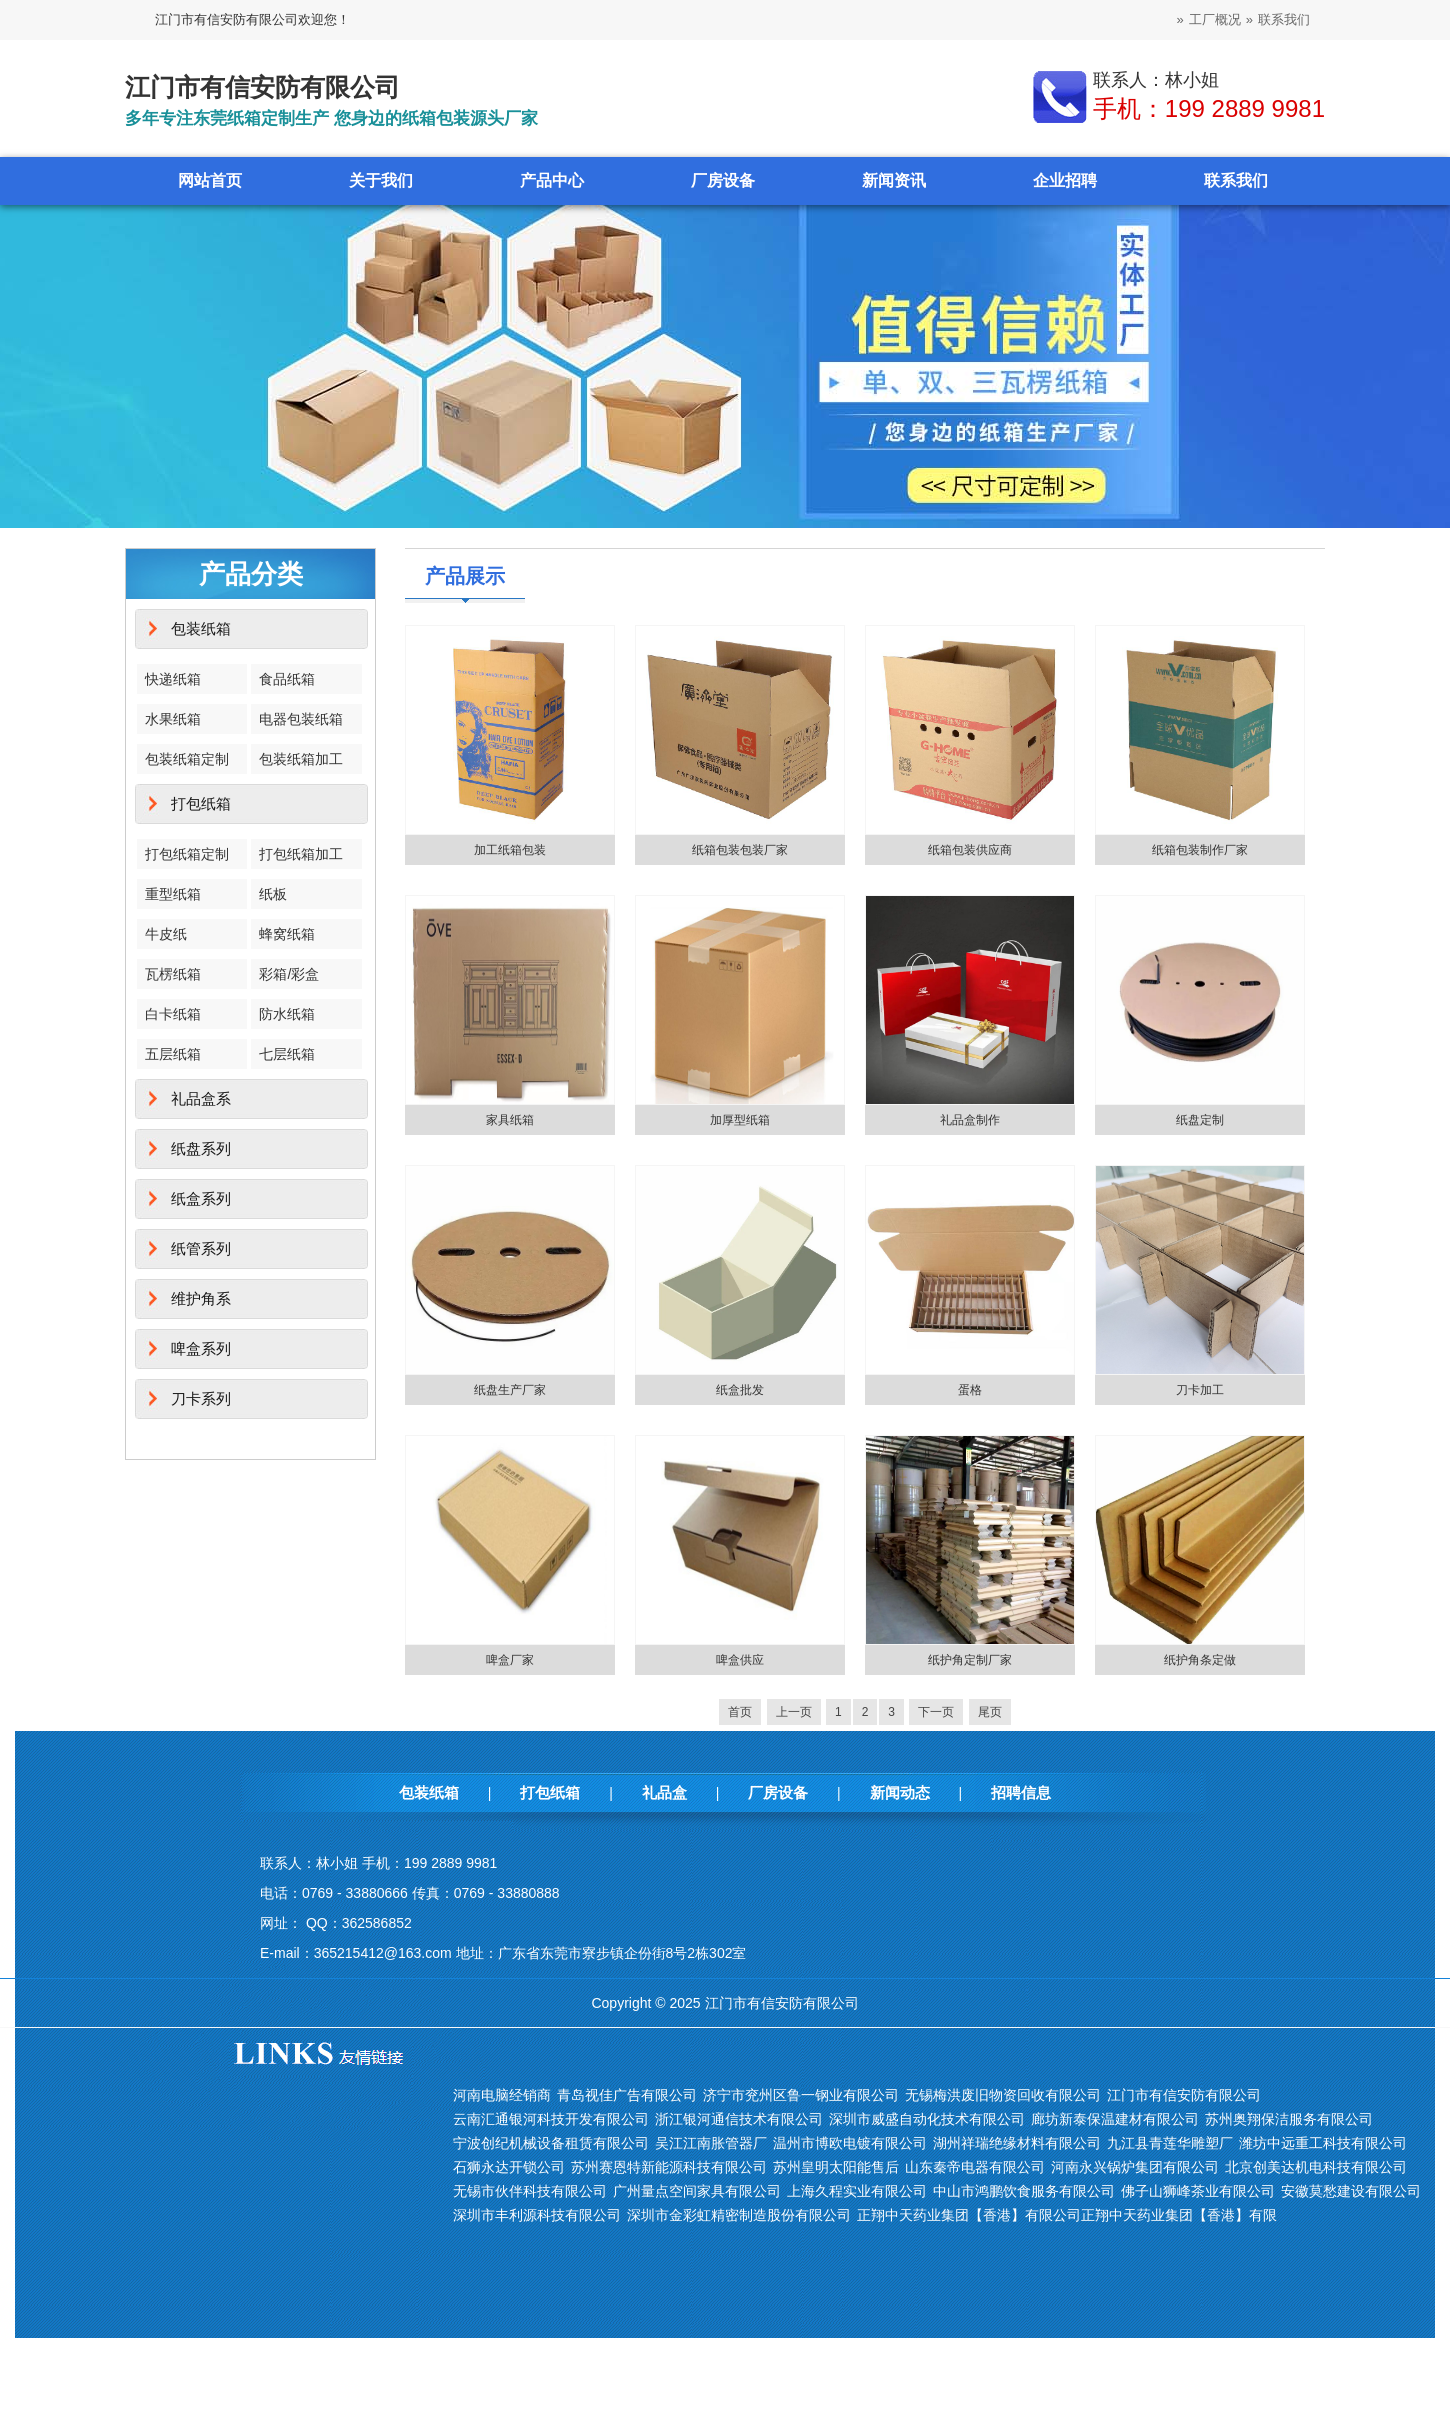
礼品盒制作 (970, 1120)
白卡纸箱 (173, 1014)
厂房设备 (723, 180)
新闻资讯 (894, 180)
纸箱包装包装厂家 (740, 850)
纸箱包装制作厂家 (1200, 850)
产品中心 (552, 180)
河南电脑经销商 (502, 2095)
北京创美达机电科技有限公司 (1316, 2167)
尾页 (990, 1712)
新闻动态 (900, 1792)
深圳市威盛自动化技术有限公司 (927, 2119)
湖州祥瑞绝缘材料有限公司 (1017, 2143)
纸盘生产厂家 (510, 1390)
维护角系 (201, 1298)
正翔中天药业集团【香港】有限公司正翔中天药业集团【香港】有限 (1067, 2215)
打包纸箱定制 (187, 854)
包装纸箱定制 (187, 759)
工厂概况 (1215, 19)
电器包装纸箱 (301, 719)
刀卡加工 (1200, 1390)
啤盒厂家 (510, 1660)
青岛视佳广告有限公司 (627, 2095)
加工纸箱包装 (510, 850)
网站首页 (210, 180)
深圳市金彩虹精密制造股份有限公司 (739, 2215)
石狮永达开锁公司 (509, 2167)
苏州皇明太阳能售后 (836, 2167)
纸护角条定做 (1200, 1660)
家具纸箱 (510, 1120)
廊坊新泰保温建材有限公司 (1115, 2119)
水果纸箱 (173, 719)
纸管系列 (201, 1248)
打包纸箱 (201, 803)
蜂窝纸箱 (287, 934)
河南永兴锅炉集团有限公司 (1135, 2167)
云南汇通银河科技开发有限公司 (551, 2119)
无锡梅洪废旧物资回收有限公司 (1003, 2095)
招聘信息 (1021, 1792)
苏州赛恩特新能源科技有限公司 (669, 2167)
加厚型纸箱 (740, 1120)
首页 (740, 1712)
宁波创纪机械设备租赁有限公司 (551, 2143)
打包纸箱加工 (301, 854)
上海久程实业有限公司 (857, 2191)
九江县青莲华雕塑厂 (1170, 2143)
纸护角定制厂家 (970, 1660)
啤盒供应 (740, 1660)
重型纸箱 (173, 894)
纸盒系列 (201, 1198)
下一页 (936, 1712)
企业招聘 (1065, 180)
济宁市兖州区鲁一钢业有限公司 (801, 2095)
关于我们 (381, 180)
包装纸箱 (201, 628)
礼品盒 (664, 1792)
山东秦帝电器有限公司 (975, 2167)
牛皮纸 (166, 934)
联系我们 (1284, 19)
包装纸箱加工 (301, 759)
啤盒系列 (201, 1348)
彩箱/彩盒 (289, 974)
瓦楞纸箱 (173, 974)
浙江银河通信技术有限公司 (739, 2119)
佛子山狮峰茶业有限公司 (1198, 2191)
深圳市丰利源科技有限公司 (537, 2215)
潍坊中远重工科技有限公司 (1323, 2143)
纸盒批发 (740, 1390)
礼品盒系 (201, 1098)
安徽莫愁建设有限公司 (1351, 2191)
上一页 (794, 1712)
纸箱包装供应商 (970, 850)
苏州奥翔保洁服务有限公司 (1289, 2119)
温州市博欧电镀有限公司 (850, 2143)
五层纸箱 (173, 1054)
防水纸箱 (287, 1014)
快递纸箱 (173, 679)
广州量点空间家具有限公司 (697, 2191)
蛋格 (970, 1390)
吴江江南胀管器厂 (711, 2143)
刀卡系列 (201, 1398)
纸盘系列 (201, 1148)
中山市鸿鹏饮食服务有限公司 (1024, 2191)
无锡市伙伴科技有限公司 (530, 2191)
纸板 (273, 894)
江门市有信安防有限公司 (1184, 2095)
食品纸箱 (287, 679)
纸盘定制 (1200, 1120)
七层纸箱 (287, 1054)
